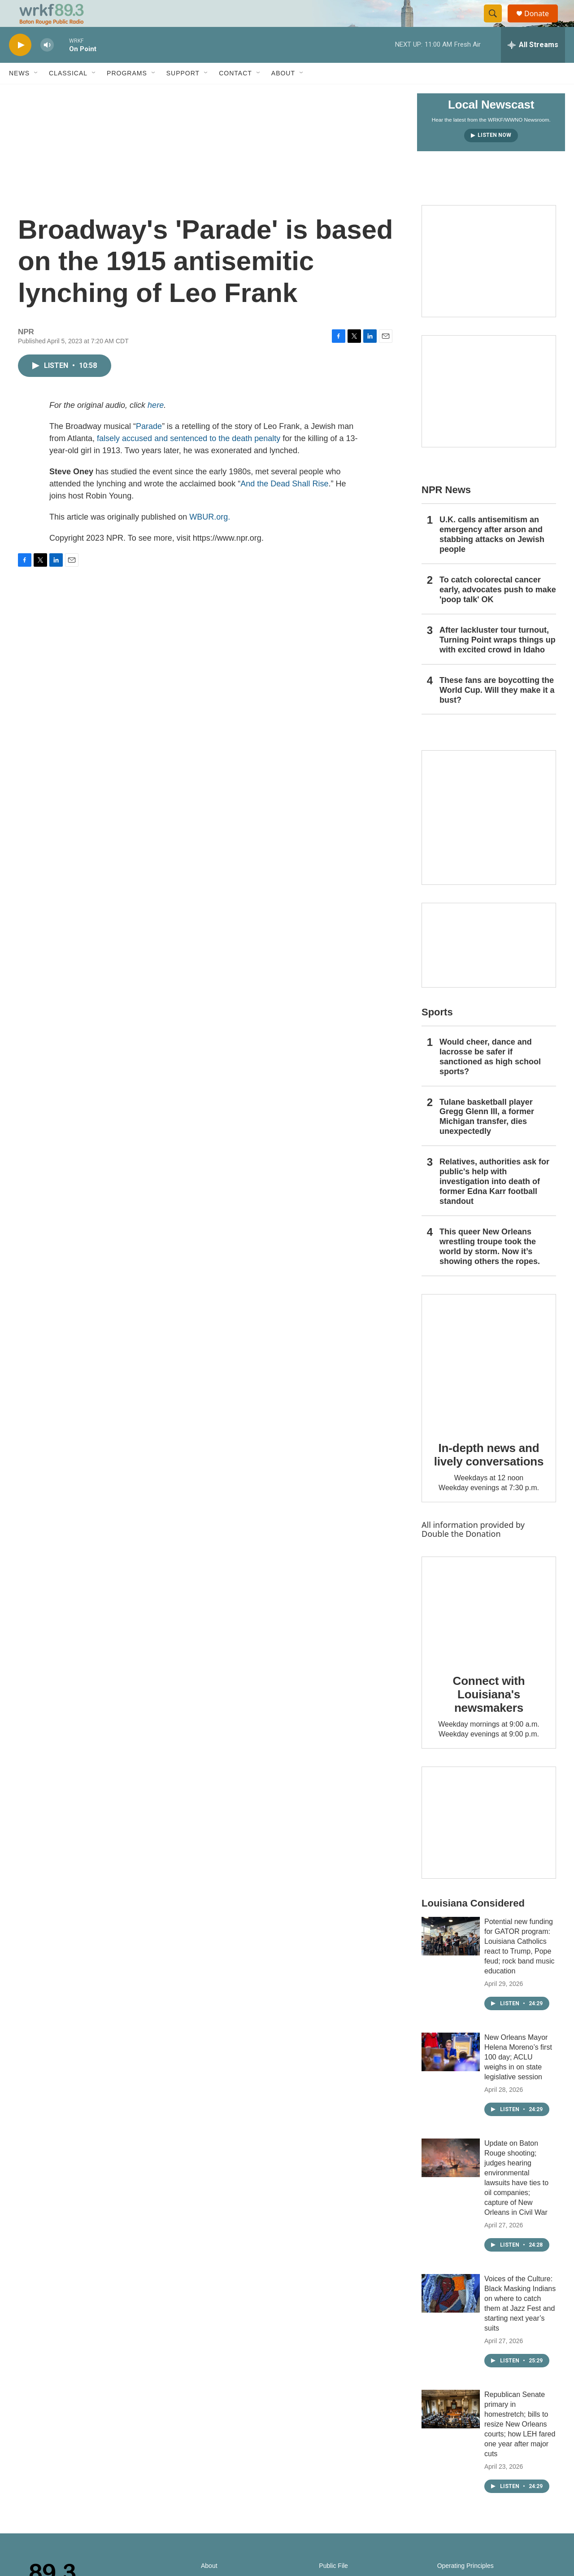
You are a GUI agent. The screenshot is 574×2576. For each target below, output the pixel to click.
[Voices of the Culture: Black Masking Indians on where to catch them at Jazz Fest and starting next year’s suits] (451, 2313)
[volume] (47, 65)
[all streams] (533, 65)
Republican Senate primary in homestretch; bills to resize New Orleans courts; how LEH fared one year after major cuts (519, 2444)
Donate (542, 23)
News (19, 93)
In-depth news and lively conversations (489, 1474)
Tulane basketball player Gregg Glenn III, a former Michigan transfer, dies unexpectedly (486, 1137)
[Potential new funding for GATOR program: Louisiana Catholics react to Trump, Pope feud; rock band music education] (451, 1956)
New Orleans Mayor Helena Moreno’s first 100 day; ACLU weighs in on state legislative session (518, 2077)
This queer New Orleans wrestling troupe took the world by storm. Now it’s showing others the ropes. (489, 1266)
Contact (235, 93)
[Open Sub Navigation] (36, 93)
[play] (20, 65)
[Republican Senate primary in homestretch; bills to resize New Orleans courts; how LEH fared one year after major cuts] (451, 2429)
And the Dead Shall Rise (284, 503)
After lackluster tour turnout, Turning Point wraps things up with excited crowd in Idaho (497, 660)
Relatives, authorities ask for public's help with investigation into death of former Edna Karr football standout (494, 1201)
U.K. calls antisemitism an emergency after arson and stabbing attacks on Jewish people (491, 554)
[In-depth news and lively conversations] (489, 1381)
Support (183, 93)
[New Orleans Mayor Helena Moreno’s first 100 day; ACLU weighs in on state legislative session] (451, 2072)
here (156, 425)
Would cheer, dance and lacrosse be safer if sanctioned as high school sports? (490, 1077)
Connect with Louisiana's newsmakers (489, 1714)
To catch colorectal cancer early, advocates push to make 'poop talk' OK (497, 609)
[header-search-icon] (497, 24)
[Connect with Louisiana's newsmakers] (489, 1629)
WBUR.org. (209, 537)
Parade (149, 446)
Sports (437, 1032)
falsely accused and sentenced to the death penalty (188, 458)
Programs (127, 93)
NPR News (446, 510)
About (283, 93)
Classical (68, 93)
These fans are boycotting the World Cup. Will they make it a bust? (497, 710)
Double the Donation (461, 1553)
